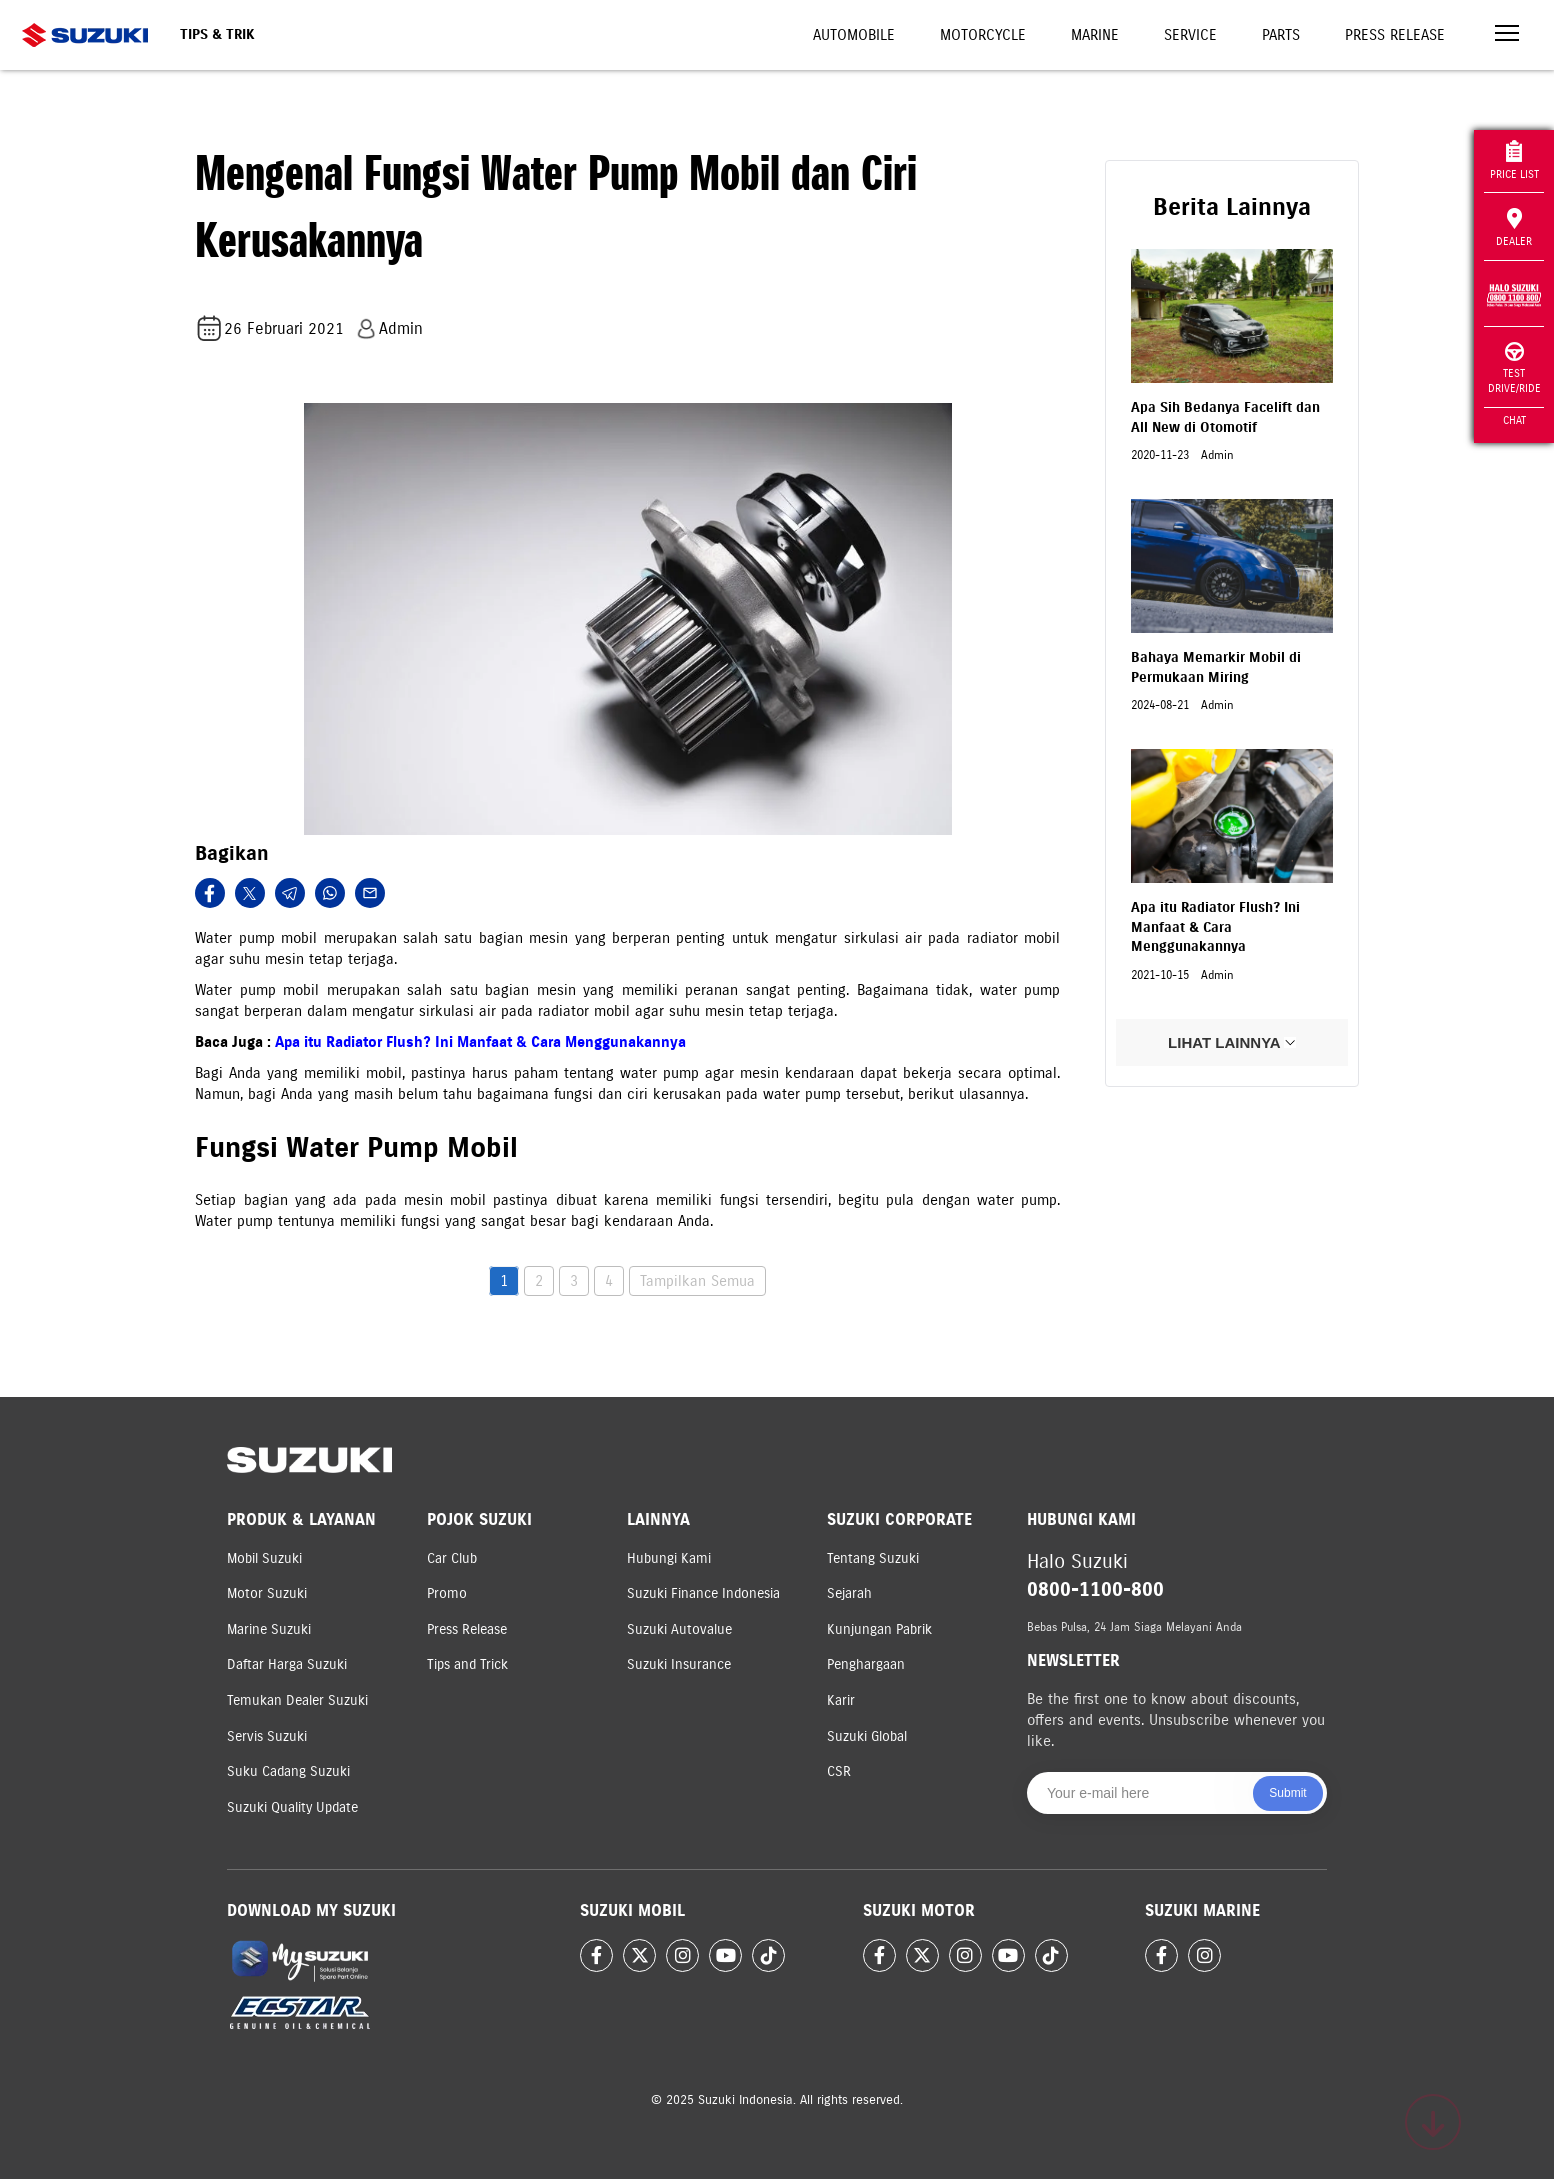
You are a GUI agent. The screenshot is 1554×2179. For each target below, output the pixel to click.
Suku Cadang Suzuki (288, 1771)
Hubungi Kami (669, 1558)
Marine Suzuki (269, 1629)
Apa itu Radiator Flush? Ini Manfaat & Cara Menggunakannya (480, 1042)
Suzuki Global (867, 1736)
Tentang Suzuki (873, 1558)
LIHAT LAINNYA (1232, 1042)
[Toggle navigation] (1507, 35)
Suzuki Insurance (679, 1664)
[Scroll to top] (1433, 2122)
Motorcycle (983, 35)
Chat (1514, 420)
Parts (1281, 35)
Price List (1514, 160)
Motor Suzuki (267, 1593)
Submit (1287, 1793)
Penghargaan (866, 1664)
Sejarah (849, 1593)
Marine (1095, 35)
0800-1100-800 (1095, 1589)
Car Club (452, 1558)
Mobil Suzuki (264, 1558)
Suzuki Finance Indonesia (703, 1593)
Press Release (1395, 35)
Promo (447, 1593)
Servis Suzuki (267, 1736)
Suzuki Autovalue (679, 1629)
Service (1190, 35)
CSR (839, 1771)
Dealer (1514, 228)
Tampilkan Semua (697, 1281)
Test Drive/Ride (1514, 368)
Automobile (854, 35)
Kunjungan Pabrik (879, 1629)
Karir (841, 1700)
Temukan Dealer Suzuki (297, 1700)
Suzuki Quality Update (292, 1807)
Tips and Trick (467, 1664)
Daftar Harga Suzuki (287, 1664)
